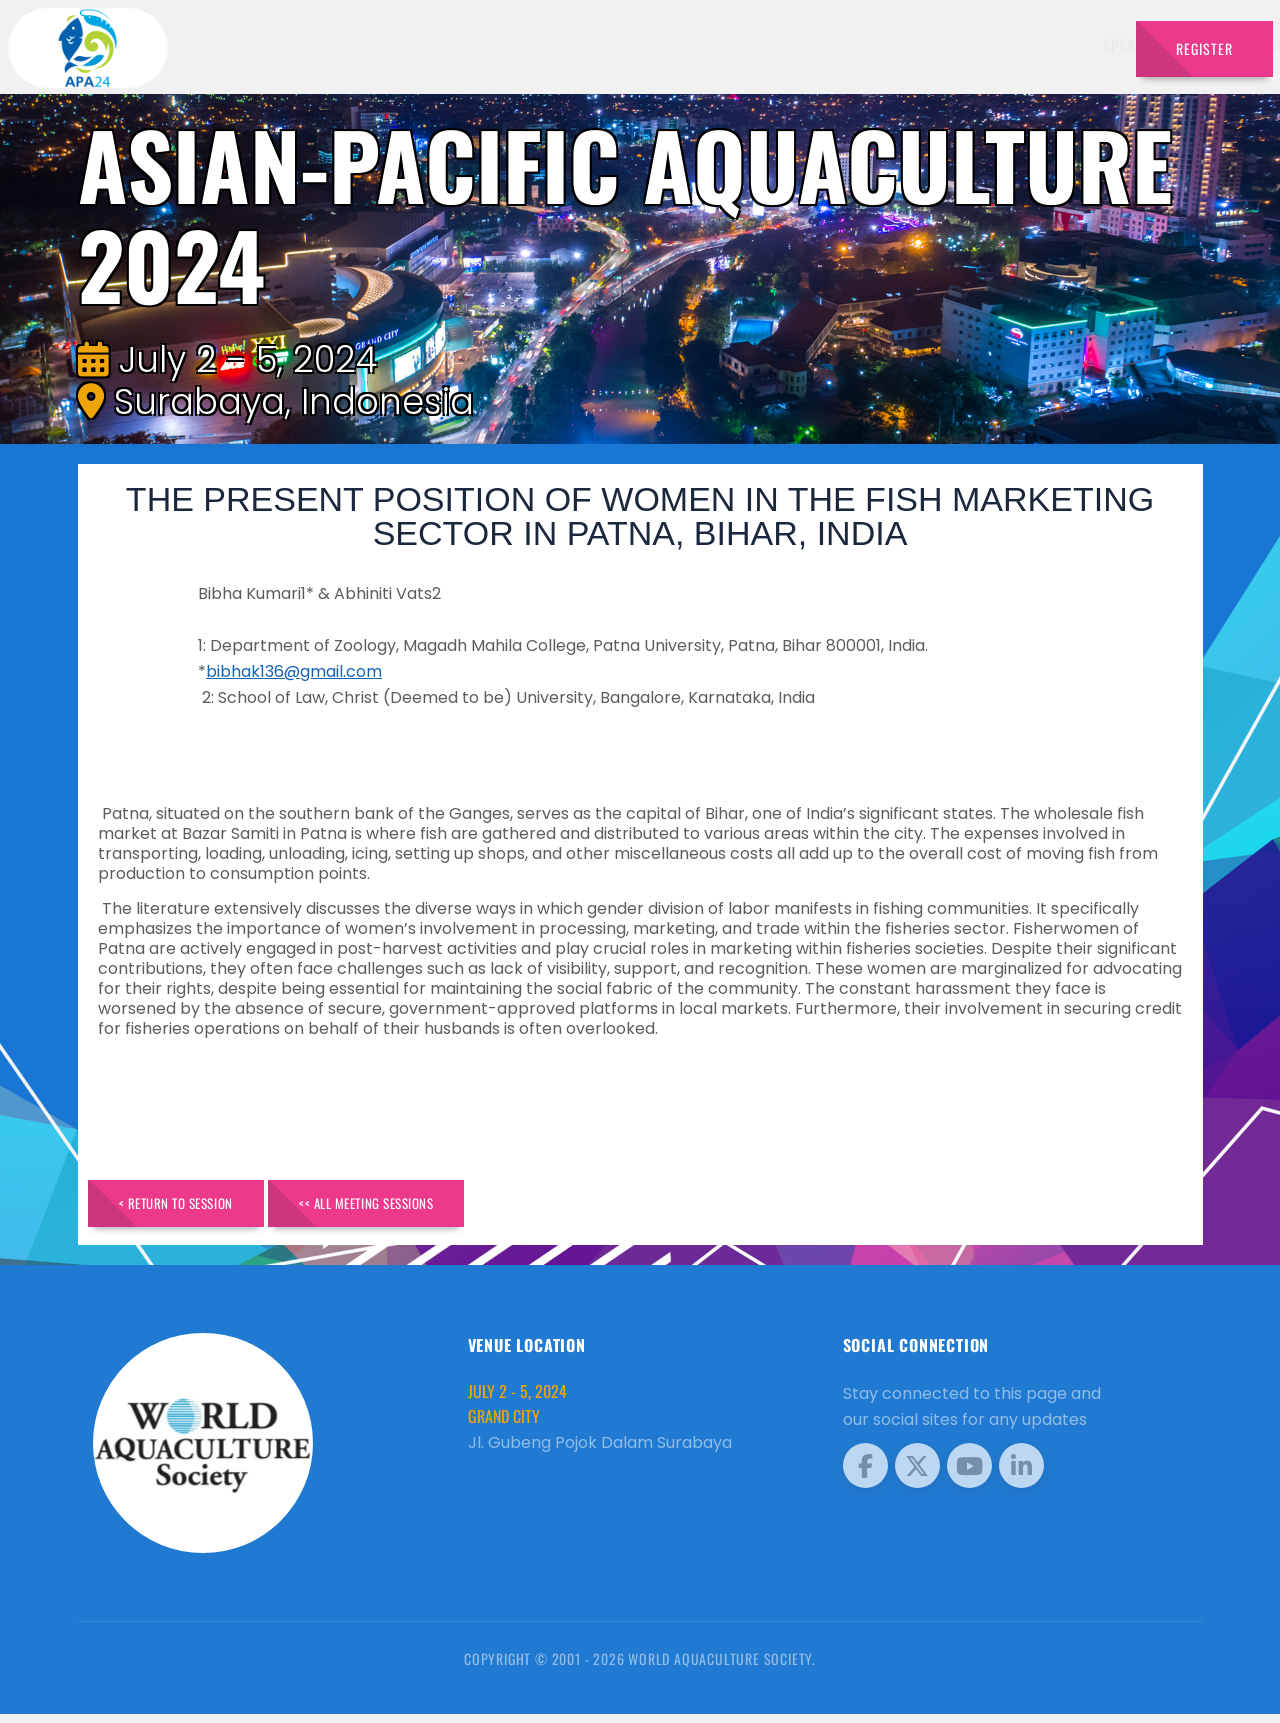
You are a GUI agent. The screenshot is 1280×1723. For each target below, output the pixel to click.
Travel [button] (1069, 45)
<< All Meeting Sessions (424, 1207)
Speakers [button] (585, 45)
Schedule (798, 45)
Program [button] (979, 45)
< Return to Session (194, 1207)
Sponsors (889, 45)
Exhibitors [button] (692, 45)
